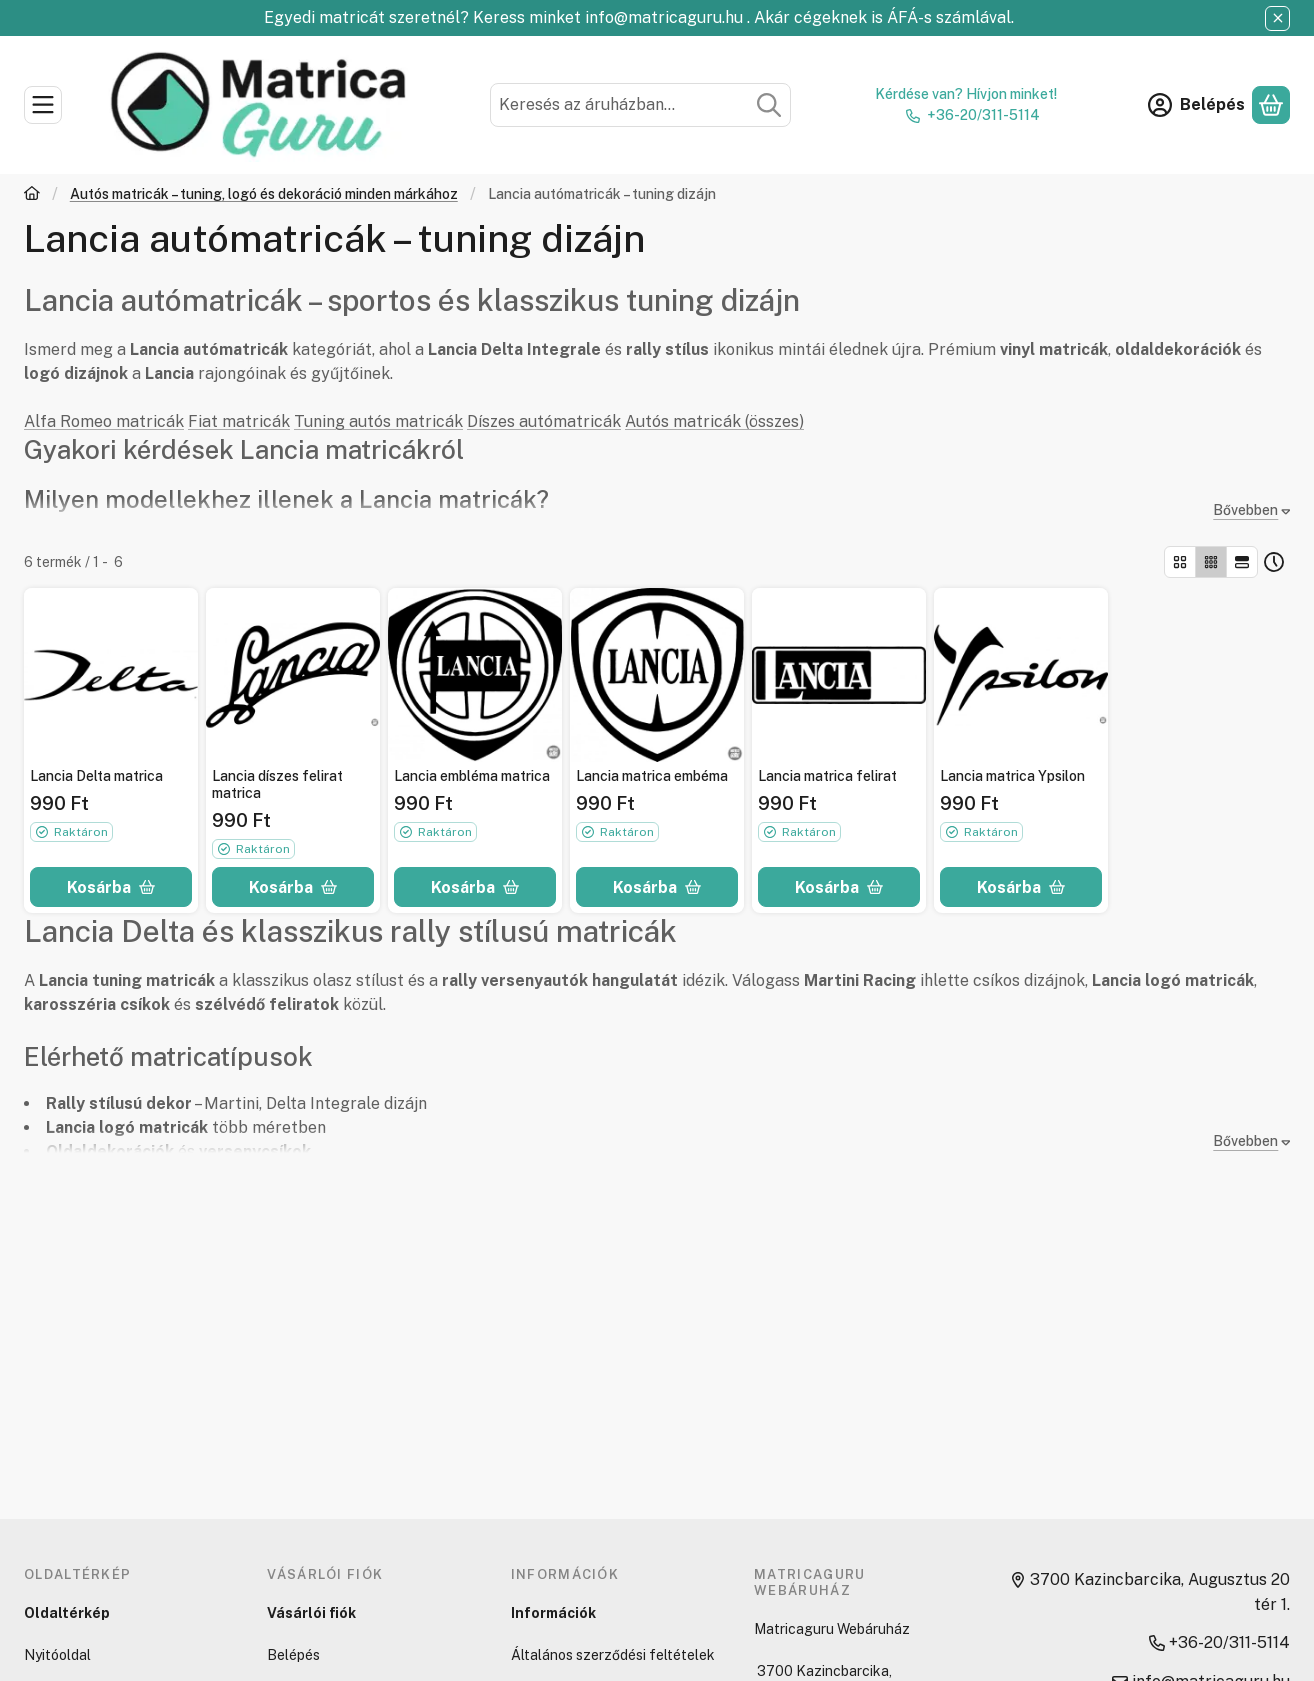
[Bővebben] (1247, 510)
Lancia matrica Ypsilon (1012, 776)
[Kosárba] (111, 887)
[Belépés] (1196, 105)
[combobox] (641, 105)
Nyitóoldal (57, 1655)
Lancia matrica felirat (827, 776)
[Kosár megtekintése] (1271, 105)
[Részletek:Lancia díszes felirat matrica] (293, 675)
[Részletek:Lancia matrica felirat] (839, 675)
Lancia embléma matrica (472, 776)
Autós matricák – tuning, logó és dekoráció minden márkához (264, 194)
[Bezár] (1277, 18)
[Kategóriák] (43, 105)
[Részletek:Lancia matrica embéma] (657, 675)
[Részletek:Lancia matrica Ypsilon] (1021, 675)
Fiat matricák (239, 421)
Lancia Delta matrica (96, 776)
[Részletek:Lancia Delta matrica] (111, 675)
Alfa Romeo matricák (104, 421)
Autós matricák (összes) (714, 421)
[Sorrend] (1274, 562)
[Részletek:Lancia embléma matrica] (475, 675)
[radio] (1180, 562)
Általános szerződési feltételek (613, 1655)
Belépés (293, 1655)
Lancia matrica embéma (652, 776)
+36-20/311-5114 (983, 115)
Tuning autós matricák (378, 421)
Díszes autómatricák (544, 421)
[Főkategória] (32, 195)
